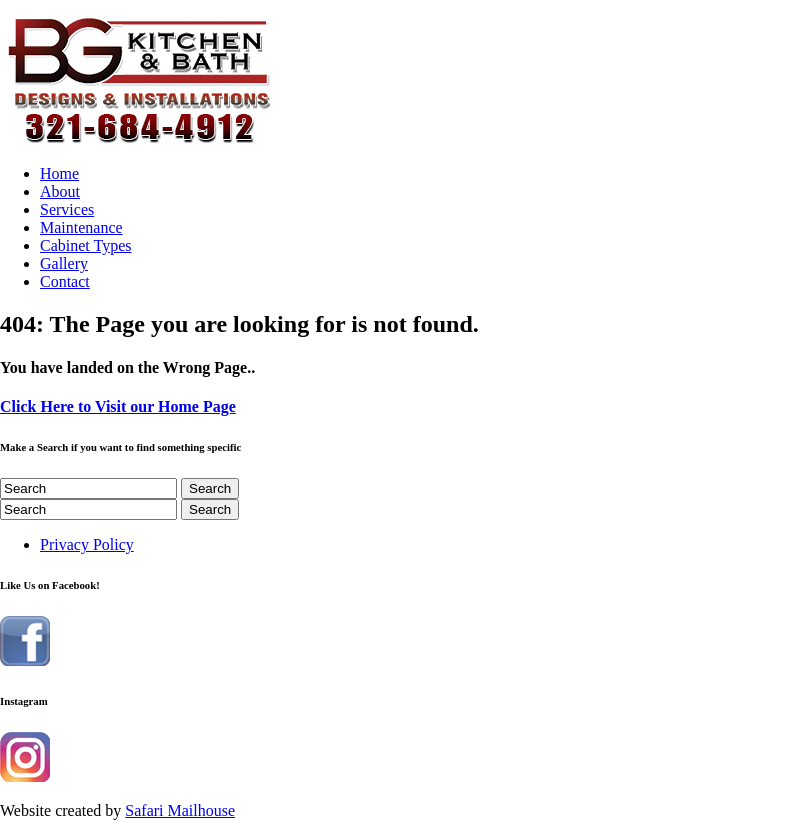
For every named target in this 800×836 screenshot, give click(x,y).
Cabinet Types (85, 245)
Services (67, 209)
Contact (65, 281)
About (60, 191)
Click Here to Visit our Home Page (118, 406)
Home (59, 173)
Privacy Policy (87, 544)
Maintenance (81, 227)
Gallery (64, 263)
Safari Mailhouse (180, 810)
